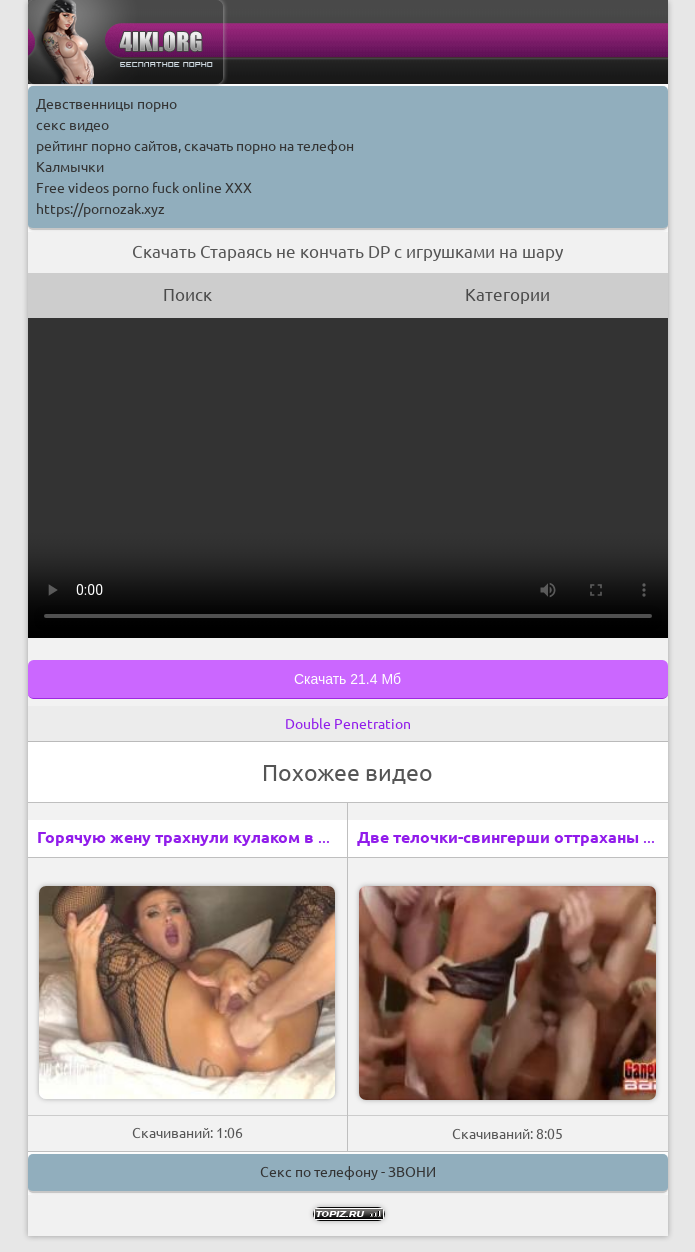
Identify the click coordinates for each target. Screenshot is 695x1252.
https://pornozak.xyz (100, 209)
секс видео (72, 125)
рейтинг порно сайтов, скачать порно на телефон (195, 146)
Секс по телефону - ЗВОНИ (348, 1172)
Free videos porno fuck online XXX (144, 188)
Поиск (187, 294)
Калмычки (70, 167)
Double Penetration (348, 724)
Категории (507, 294)
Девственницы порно (106, 104)
